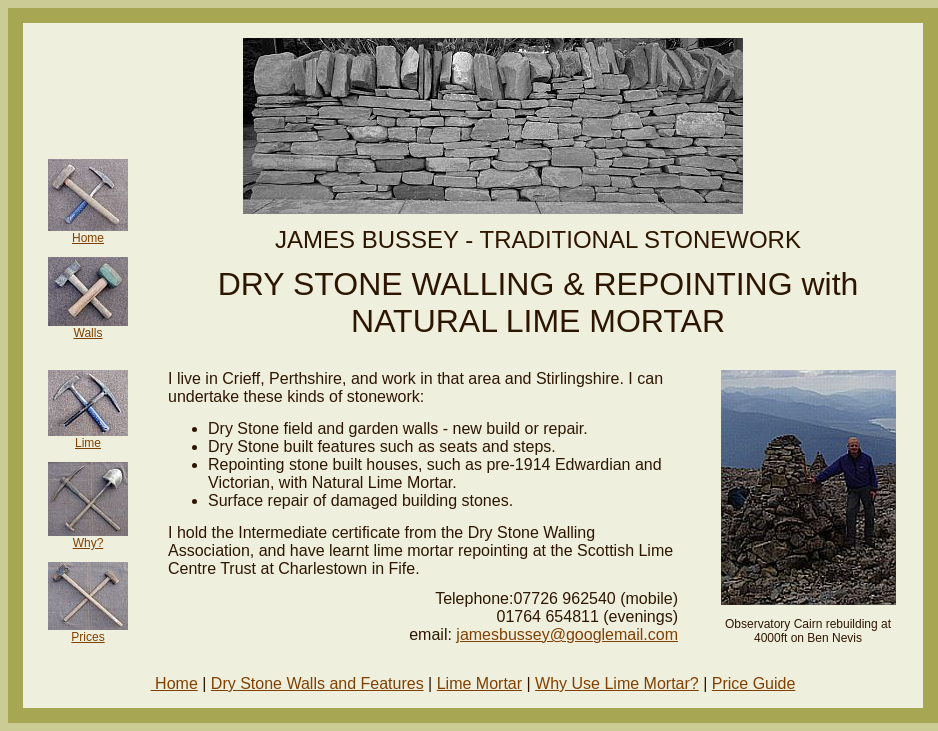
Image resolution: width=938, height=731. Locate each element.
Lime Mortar (479, 683)
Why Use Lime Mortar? (617, 683)
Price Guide (754, 683)
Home (88, 238)
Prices (87, 637)
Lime (88, 443)
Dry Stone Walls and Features (317, 683)
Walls (88, 333)
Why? (88, 543)
